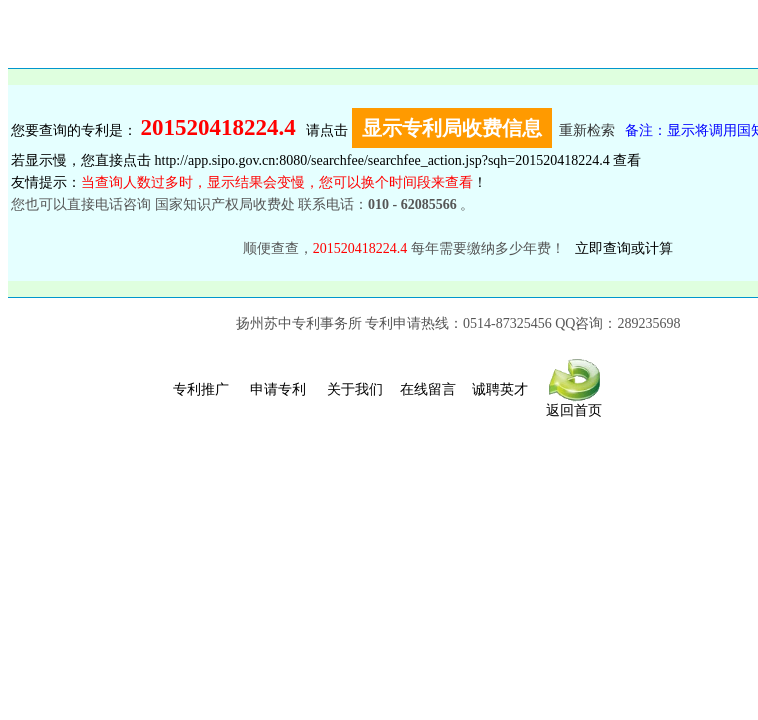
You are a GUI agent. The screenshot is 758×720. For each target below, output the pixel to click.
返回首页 (574, 404)
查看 (627, 160)
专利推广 (201, 389)
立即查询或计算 (624, 248)
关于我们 (355, 389)
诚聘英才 (500, 389)
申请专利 (278, 389)
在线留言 (428, 389)
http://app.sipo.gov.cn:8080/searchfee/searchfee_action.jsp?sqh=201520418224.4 (382, 160)
